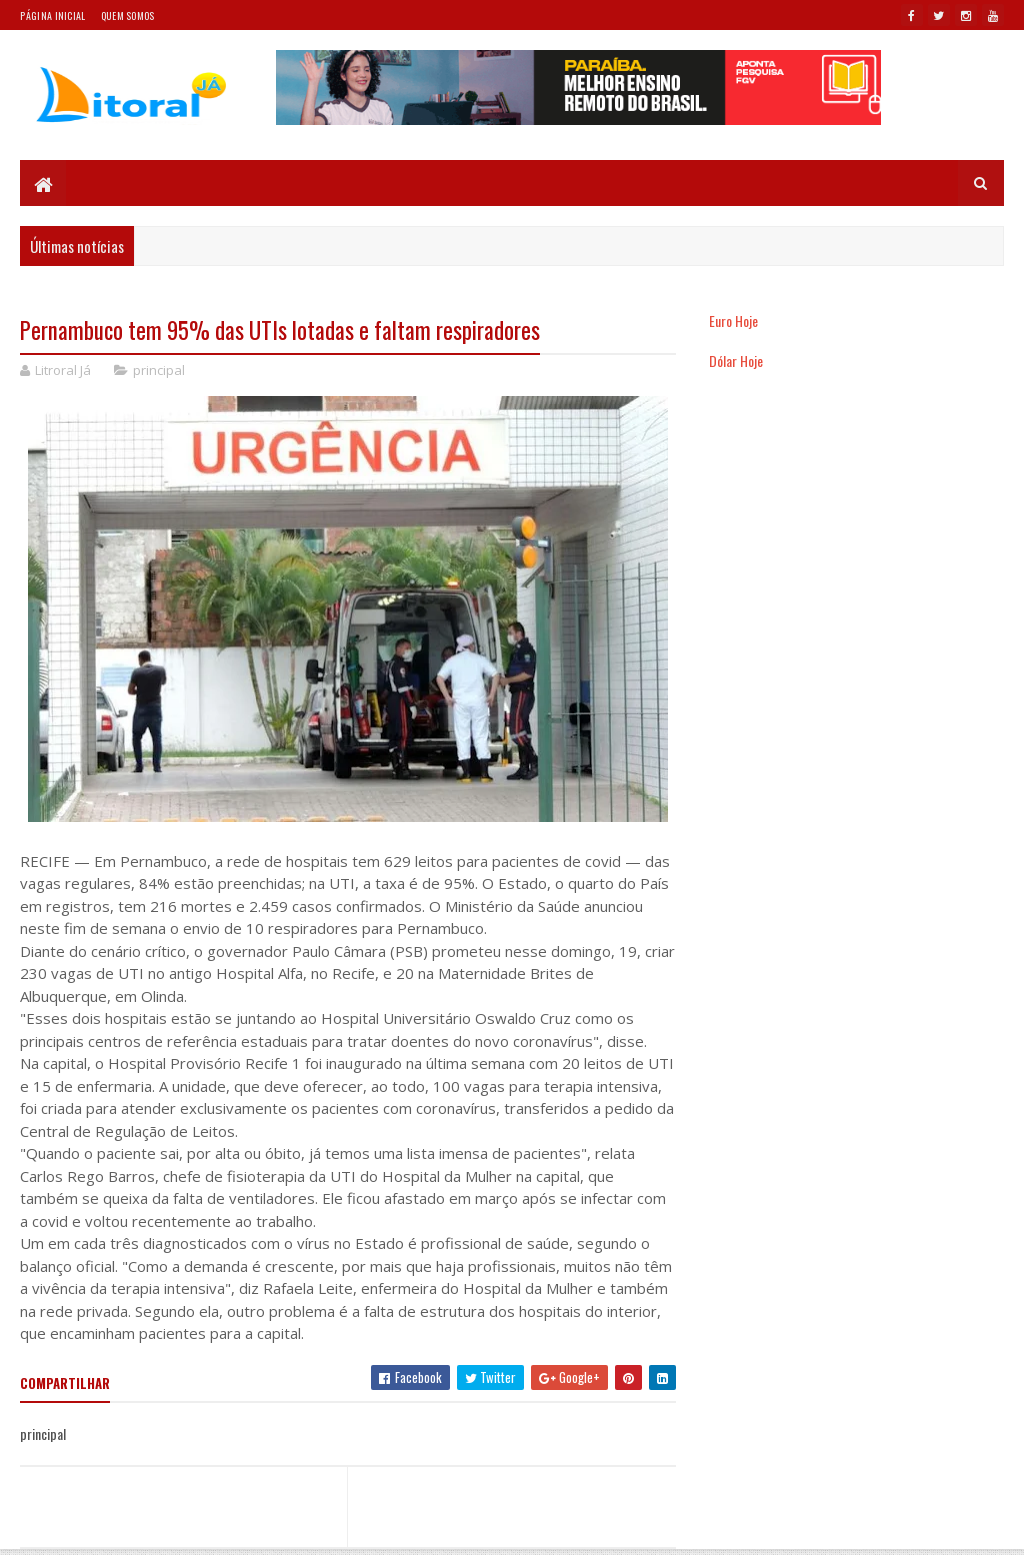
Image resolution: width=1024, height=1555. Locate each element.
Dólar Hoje (736, 360)
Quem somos (128, 15)
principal (159, 370)
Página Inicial (52, 15)
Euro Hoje (733, 320)
